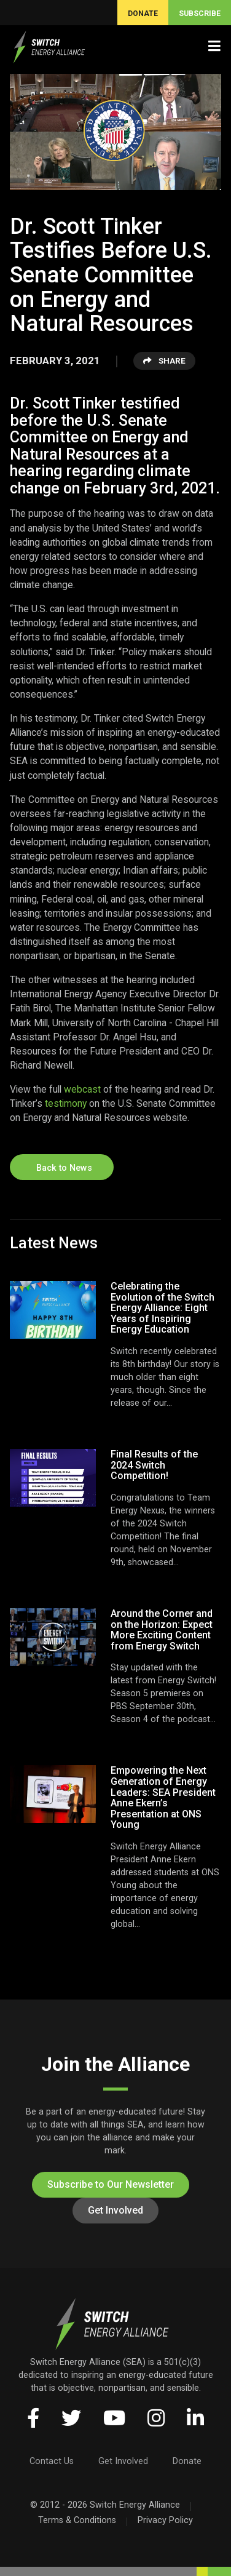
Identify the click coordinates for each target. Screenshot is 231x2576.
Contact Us (51, 2461)
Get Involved (115, 2210)
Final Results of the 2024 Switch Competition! (154, 1464)
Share (164, 360)
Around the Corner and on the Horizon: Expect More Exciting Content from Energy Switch (162, 1630)
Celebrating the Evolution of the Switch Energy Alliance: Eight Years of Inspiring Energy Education (162, 1307)
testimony (66, 1103)
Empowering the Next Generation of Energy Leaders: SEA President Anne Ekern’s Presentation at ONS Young (163, 1797)
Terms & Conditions (77, 2520)
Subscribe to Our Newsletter (110, 2184)
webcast (82, 1089)
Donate (187, 2461)
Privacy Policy (165, 2520)
